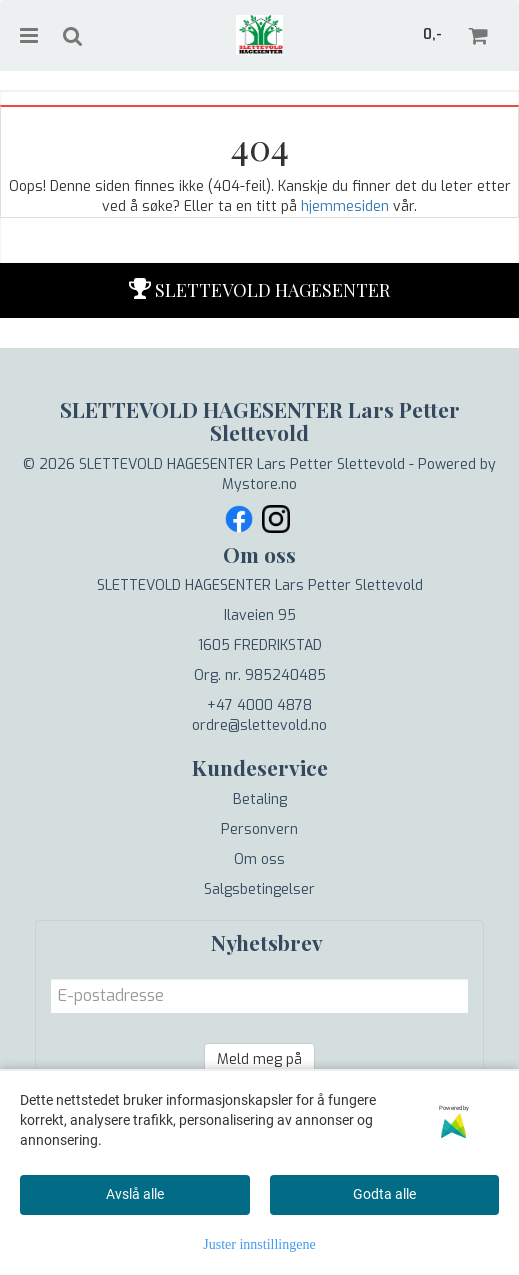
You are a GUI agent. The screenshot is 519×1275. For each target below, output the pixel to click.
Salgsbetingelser (259, 889)
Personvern (259, 829)
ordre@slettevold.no (259, 725)
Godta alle (384, 1194)
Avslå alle (135, 1194)
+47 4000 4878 (259, 705)
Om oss (259, 859)
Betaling (260, 799)
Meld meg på (259, 1059)
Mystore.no (259, 484)
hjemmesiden (345, 206)
